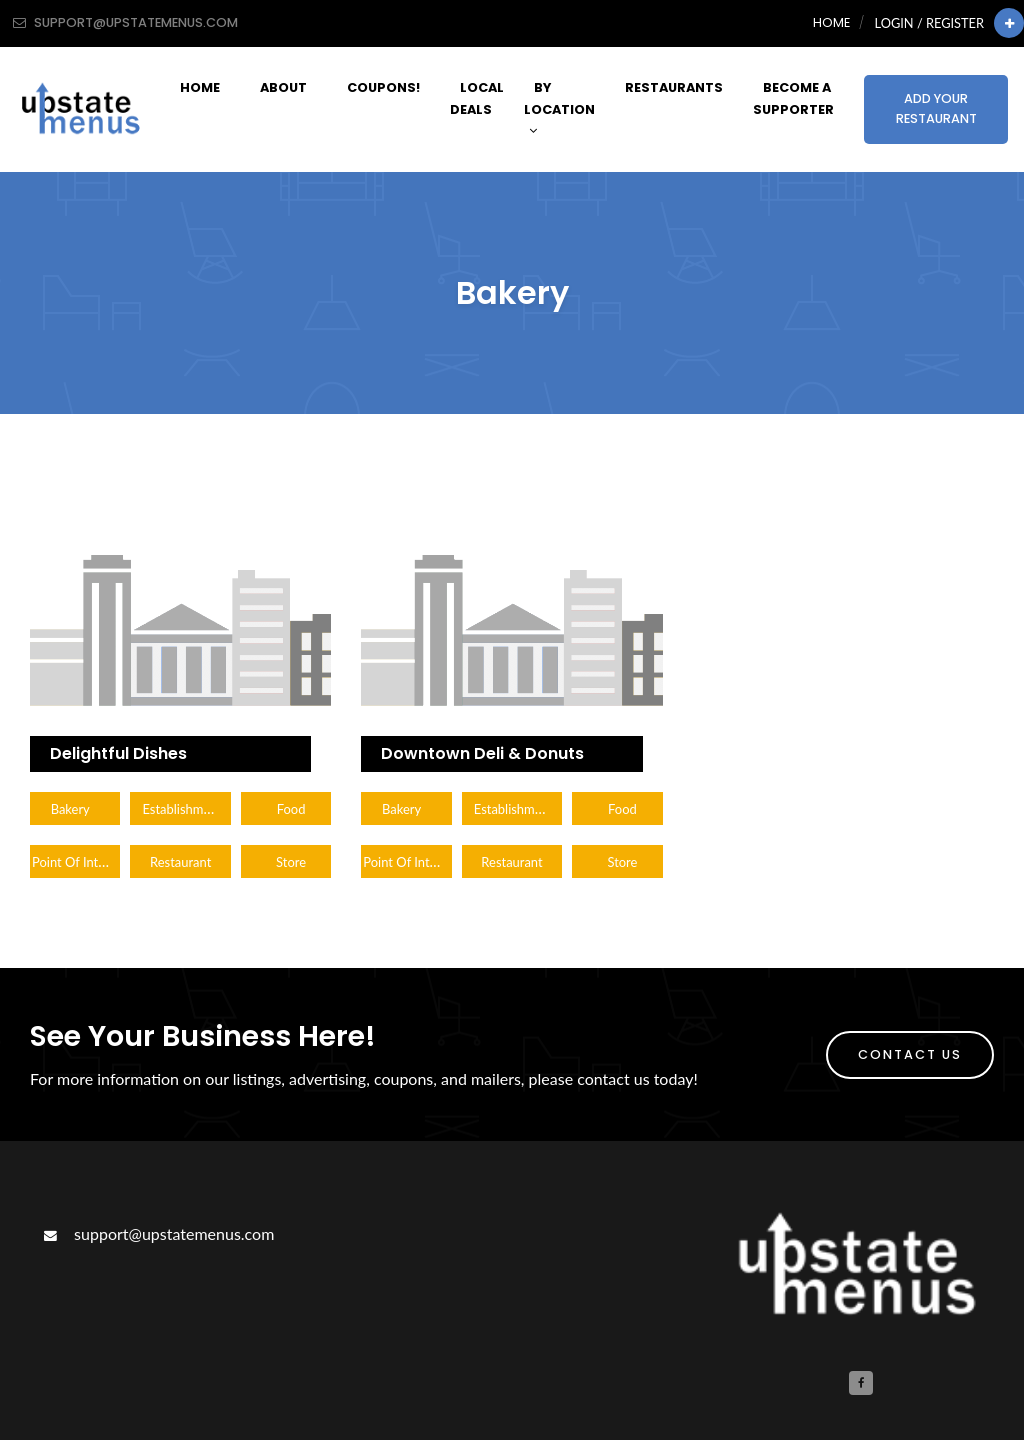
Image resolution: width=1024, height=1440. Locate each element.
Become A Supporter (793, 98)
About (283, 87)
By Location (559, 108)
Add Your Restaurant (936, 108)
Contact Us (910, 1054)
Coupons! (383, 87)
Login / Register (929, 23)
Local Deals (477, 98)
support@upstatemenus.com (157, 1233)
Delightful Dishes (118, 753)
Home (831, 22)
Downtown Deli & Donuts (482, 753)
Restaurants (674, 87)
